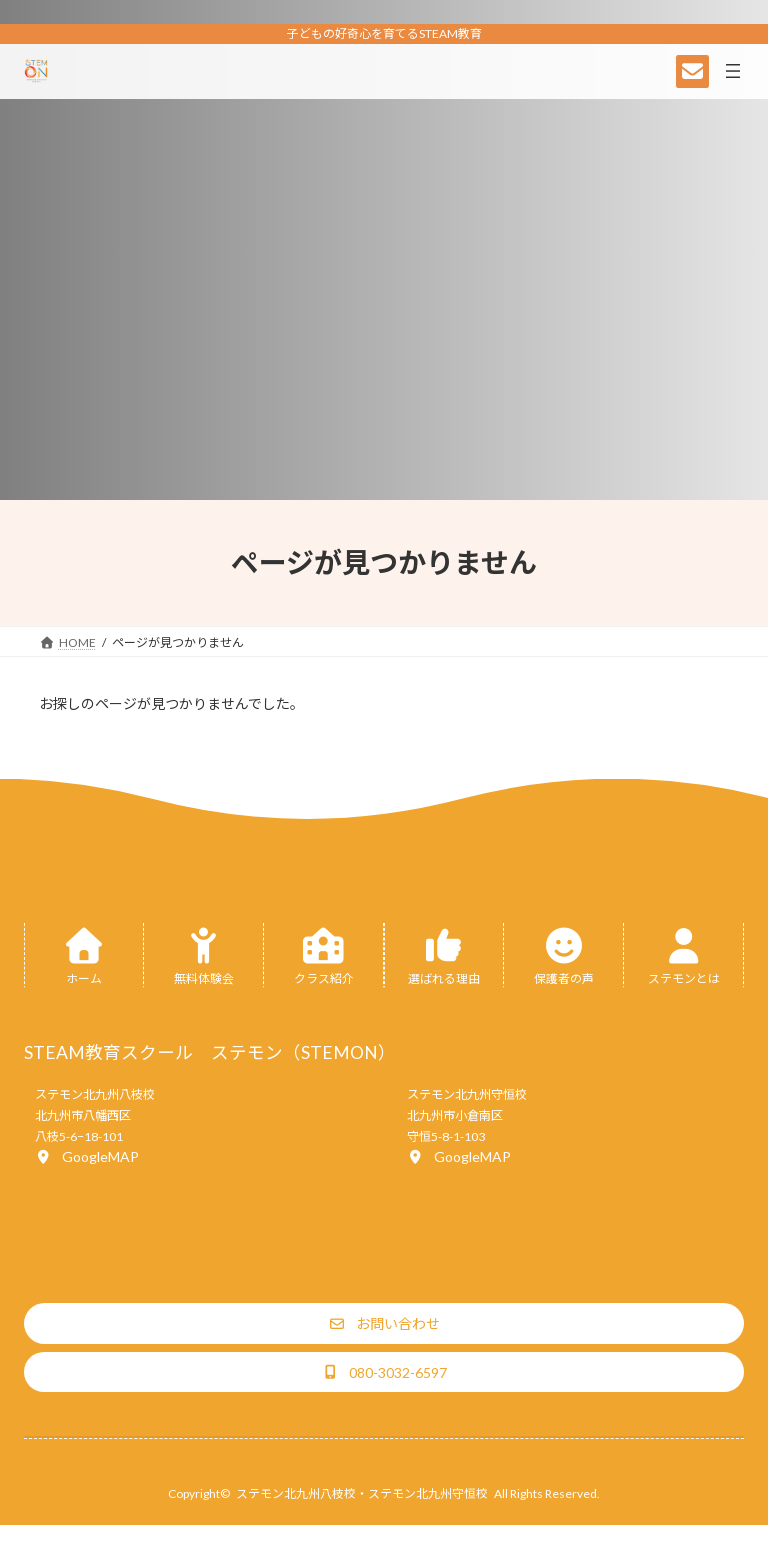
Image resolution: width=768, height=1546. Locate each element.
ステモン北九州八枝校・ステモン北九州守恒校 (362, 1493)
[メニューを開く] (733, 71)
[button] (87, 1156)
